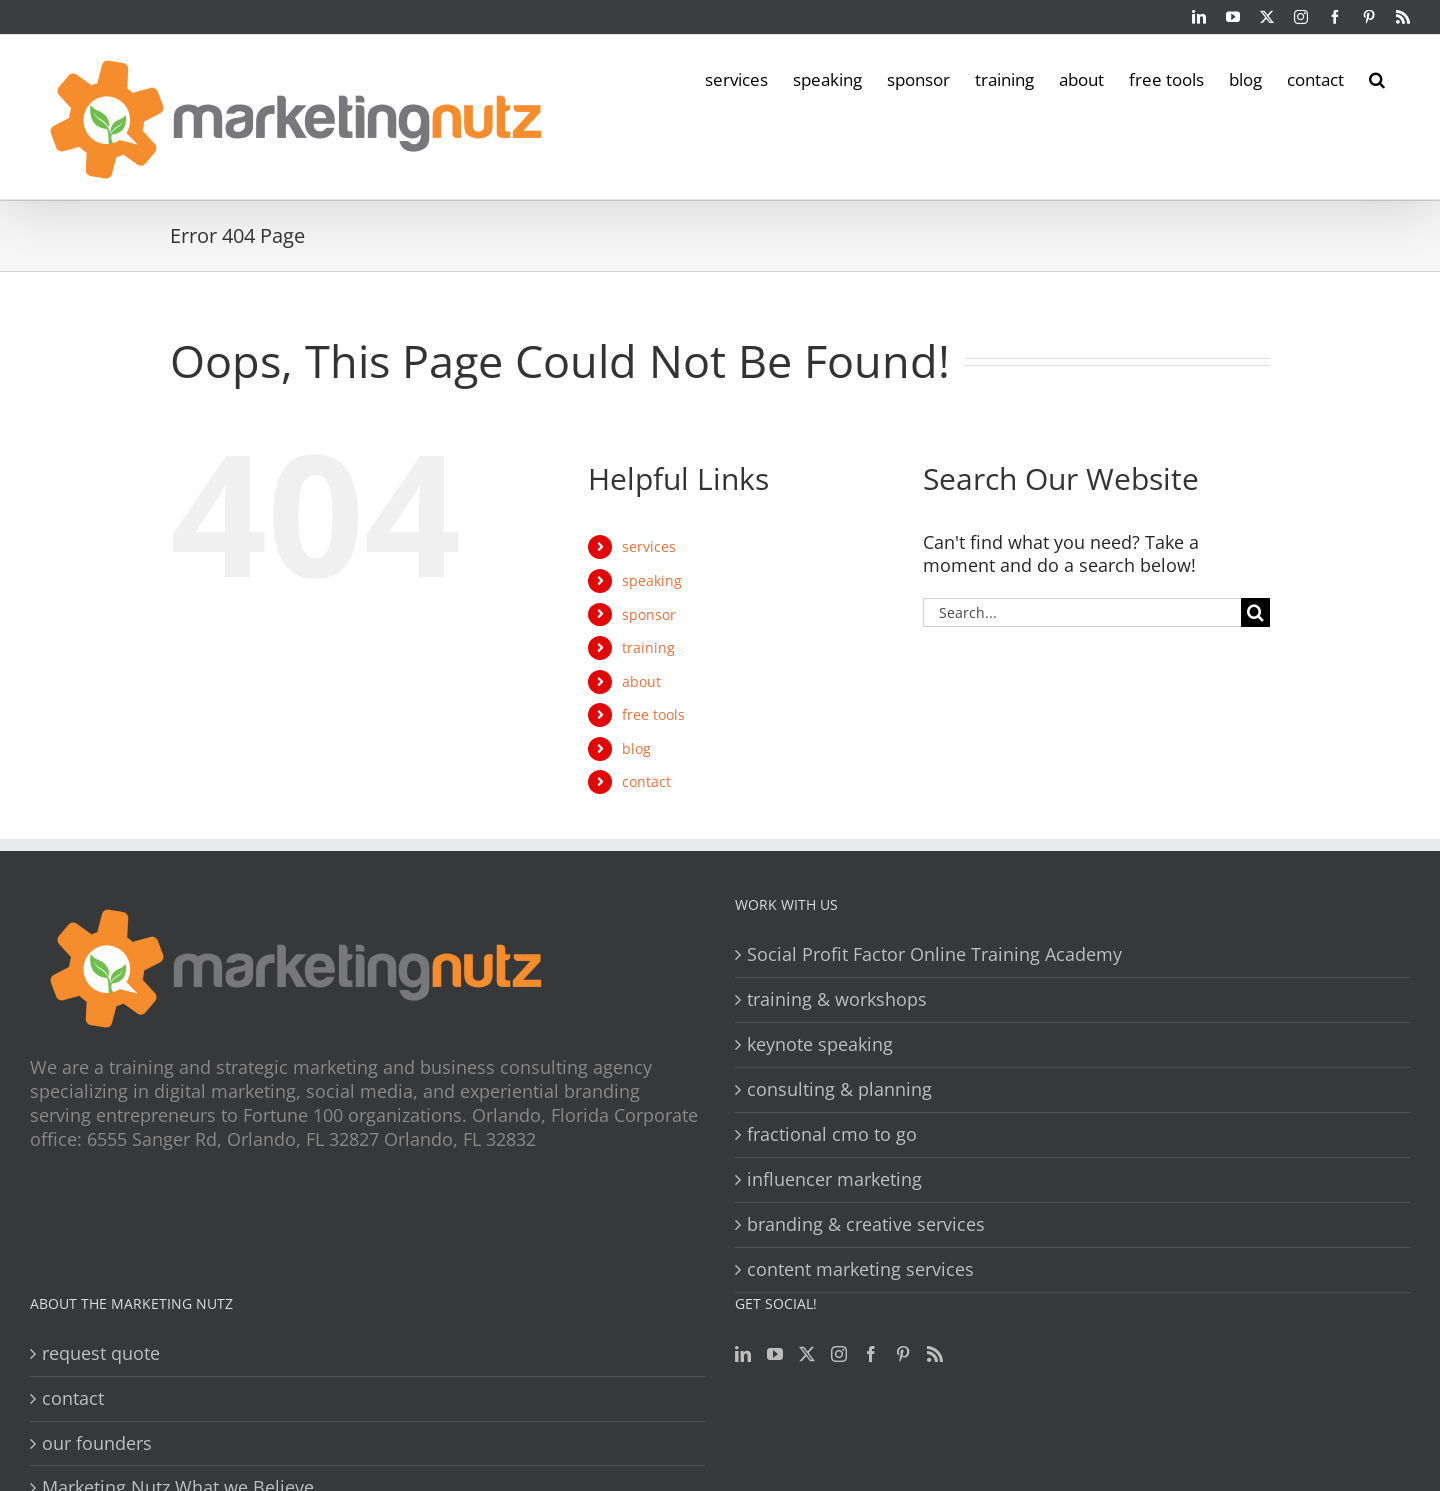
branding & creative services (866, 1224)
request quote (101, 1353)
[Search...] (1082, 612)
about (641, 681)
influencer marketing (834, 1179)
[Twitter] (807, 1354)
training (648, 647)
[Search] (1255, 612)
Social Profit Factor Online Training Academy (934, 954)
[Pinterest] (903, 1354)
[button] (1377, 78)
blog (636, 748)
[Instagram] (839, 1354)
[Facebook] (871, 1354)
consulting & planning (839, 1089)
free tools (653, 714)
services (649, 546)
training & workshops (837, 999)
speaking (652, 580)
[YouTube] (775, 1354)
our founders (97, 1443)
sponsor (649, 614)
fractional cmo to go (832, 1134)
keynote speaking (820, 1044)
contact (646, 781)
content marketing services (860, 1269)
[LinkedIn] (743, 1354)
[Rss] (935, 1354)
